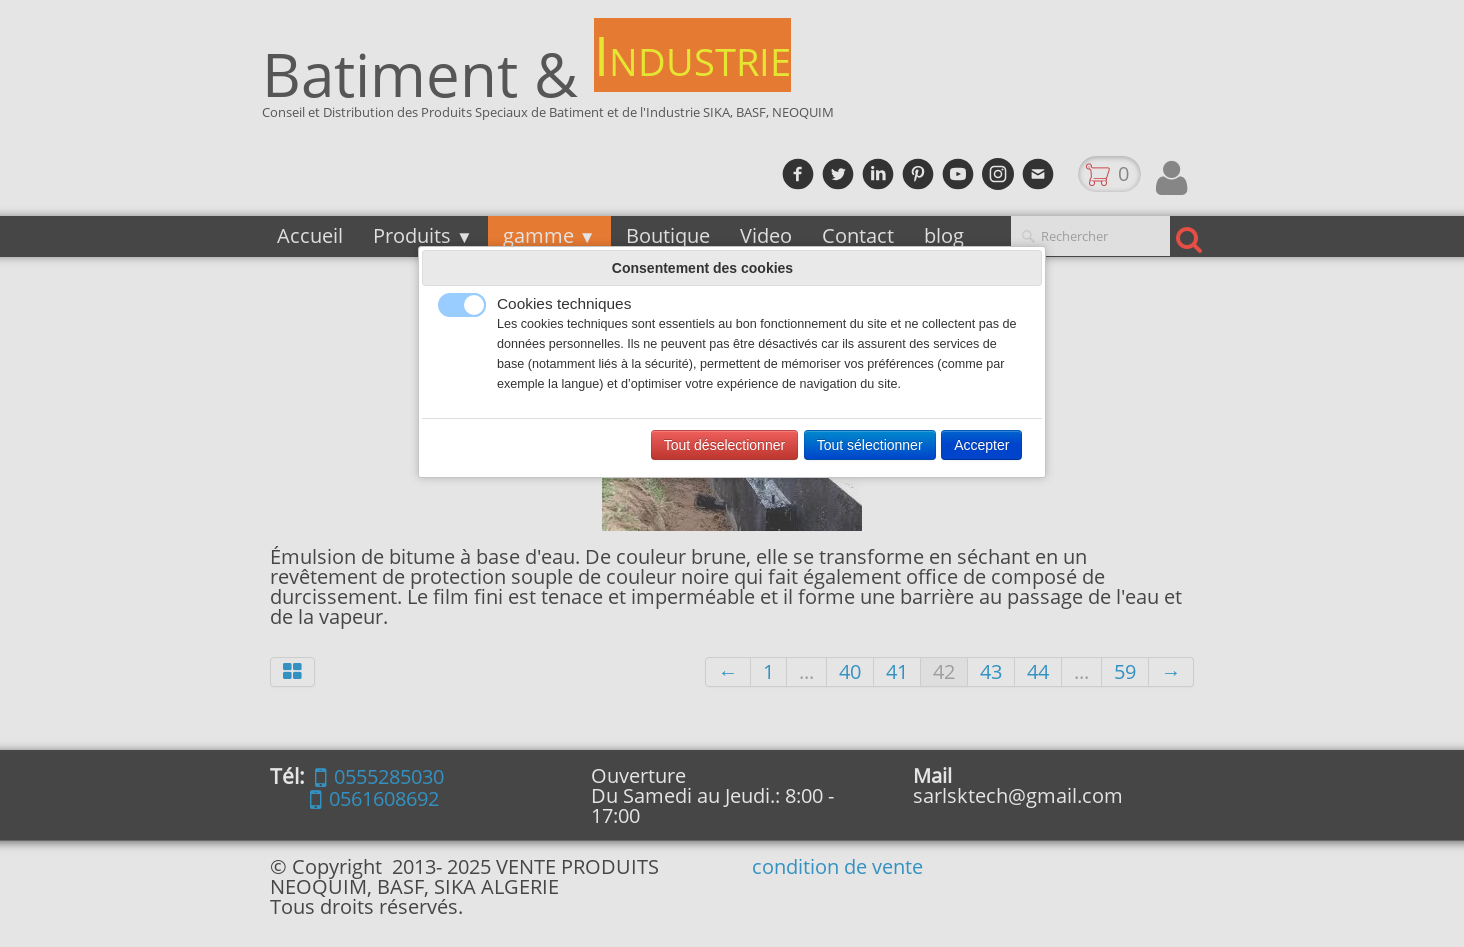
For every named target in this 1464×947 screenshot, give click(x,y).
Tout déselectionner (724, 445)
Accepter (981, 445)
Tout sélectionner (870, 445)
